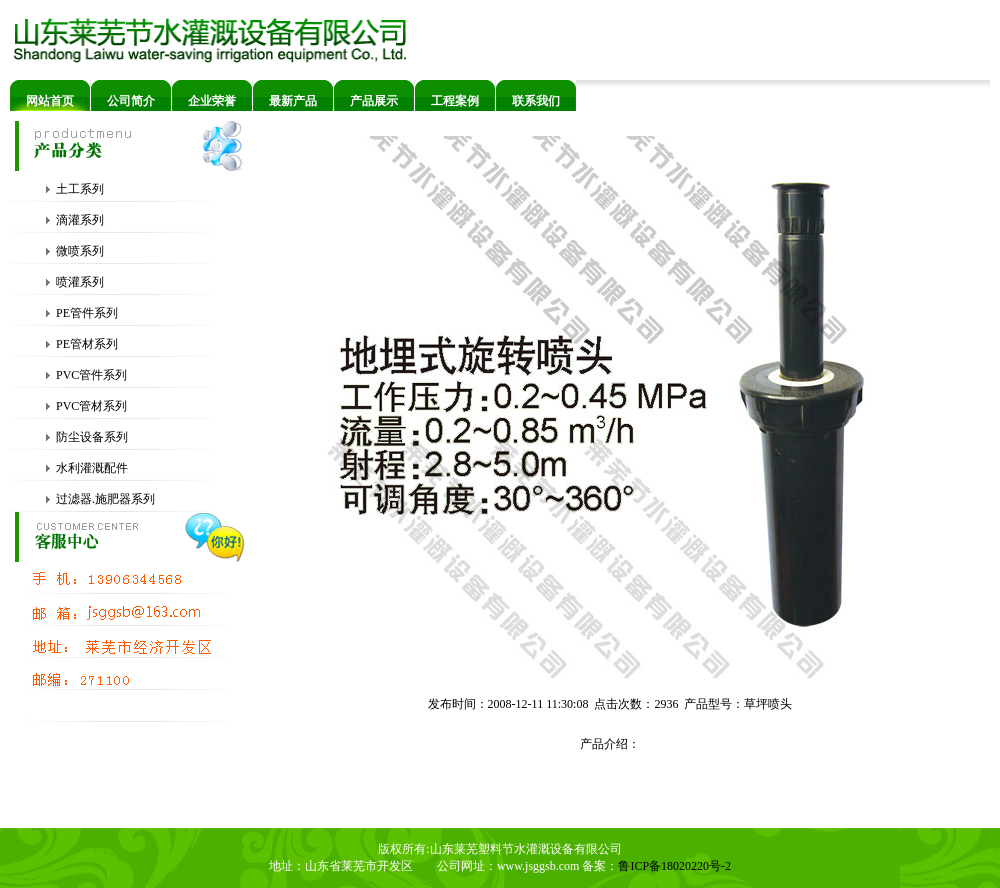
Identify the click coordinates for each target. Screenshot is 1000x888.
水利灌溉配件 (86, 468)
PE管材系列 (81, 344)
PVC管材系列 (86, 406)
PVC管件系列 (86, 375)
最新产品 (293, 101)
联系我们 (536, 101)
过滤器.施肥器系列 (100, 499)
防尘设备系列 (86, 437)
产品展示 (374, 101)
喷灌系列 (74, 282)
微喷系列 (74, 251)
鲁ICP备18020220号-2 (674, 866)
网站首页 (50, 101)
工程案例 (455, 101)
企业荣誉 (212, 101)
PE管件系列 (81, 313)
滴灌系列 (74, 220)
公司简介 (131, 101)
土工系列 (74, 189)
